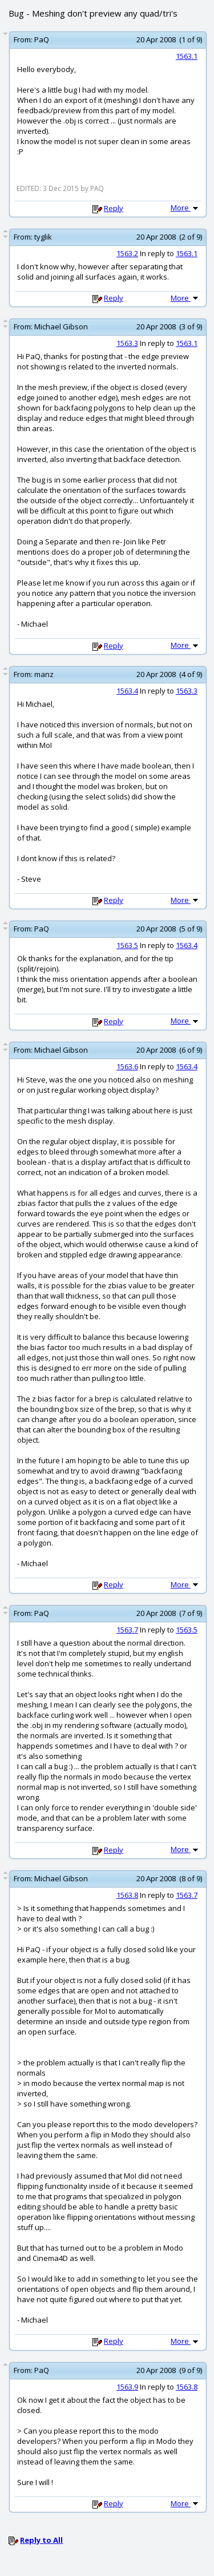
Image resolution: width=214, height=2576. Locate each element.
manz (44, 674)
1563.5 (127, 945)
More (185, 207)
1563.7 (127, 1630)
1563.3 (127, 343)
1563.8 (127, 1895)
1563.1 (186, 56)
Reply (113, 208)
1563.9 (127, 2387)
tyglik (43, 237)
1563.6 (127, 1066)
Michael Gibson (61, 326)
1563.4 (127, 691)
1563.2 (127, 253)
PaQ (41, 39)
